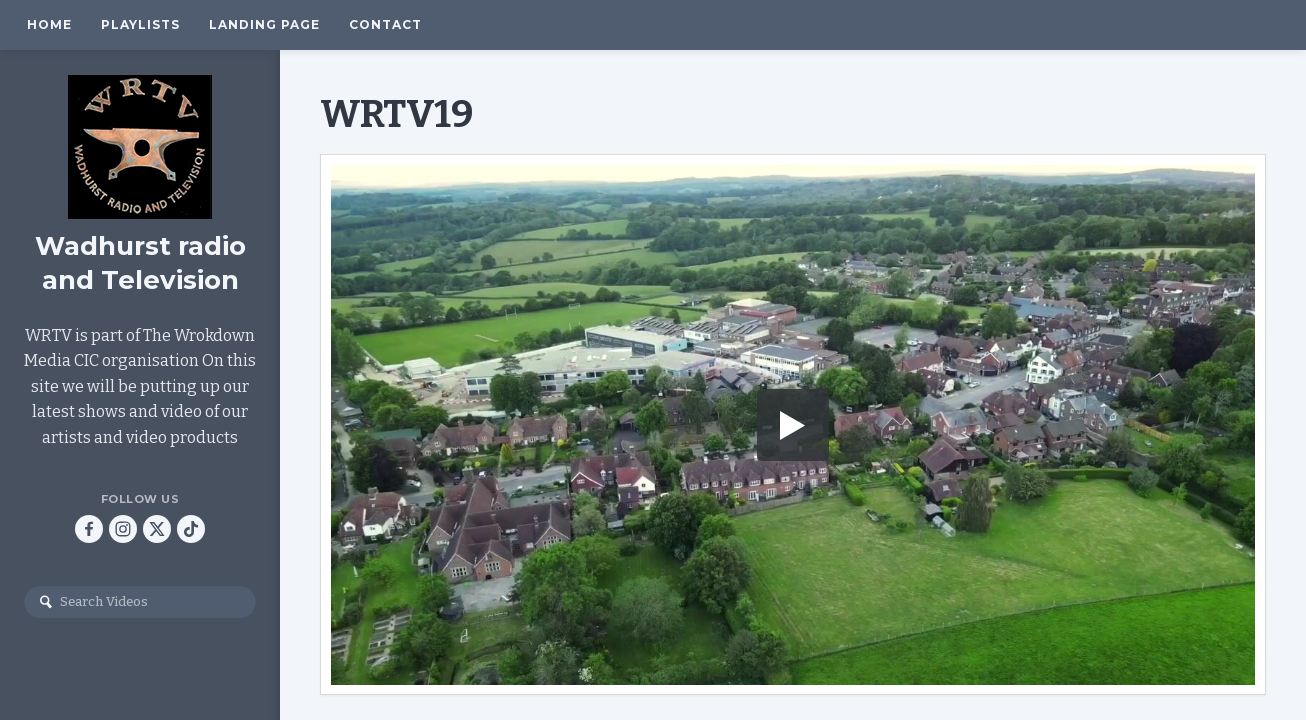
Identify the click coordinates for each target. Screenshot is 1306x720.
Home (49, 24)
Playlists (140, 24)
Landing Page (264, 24)
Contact (385, 24)
